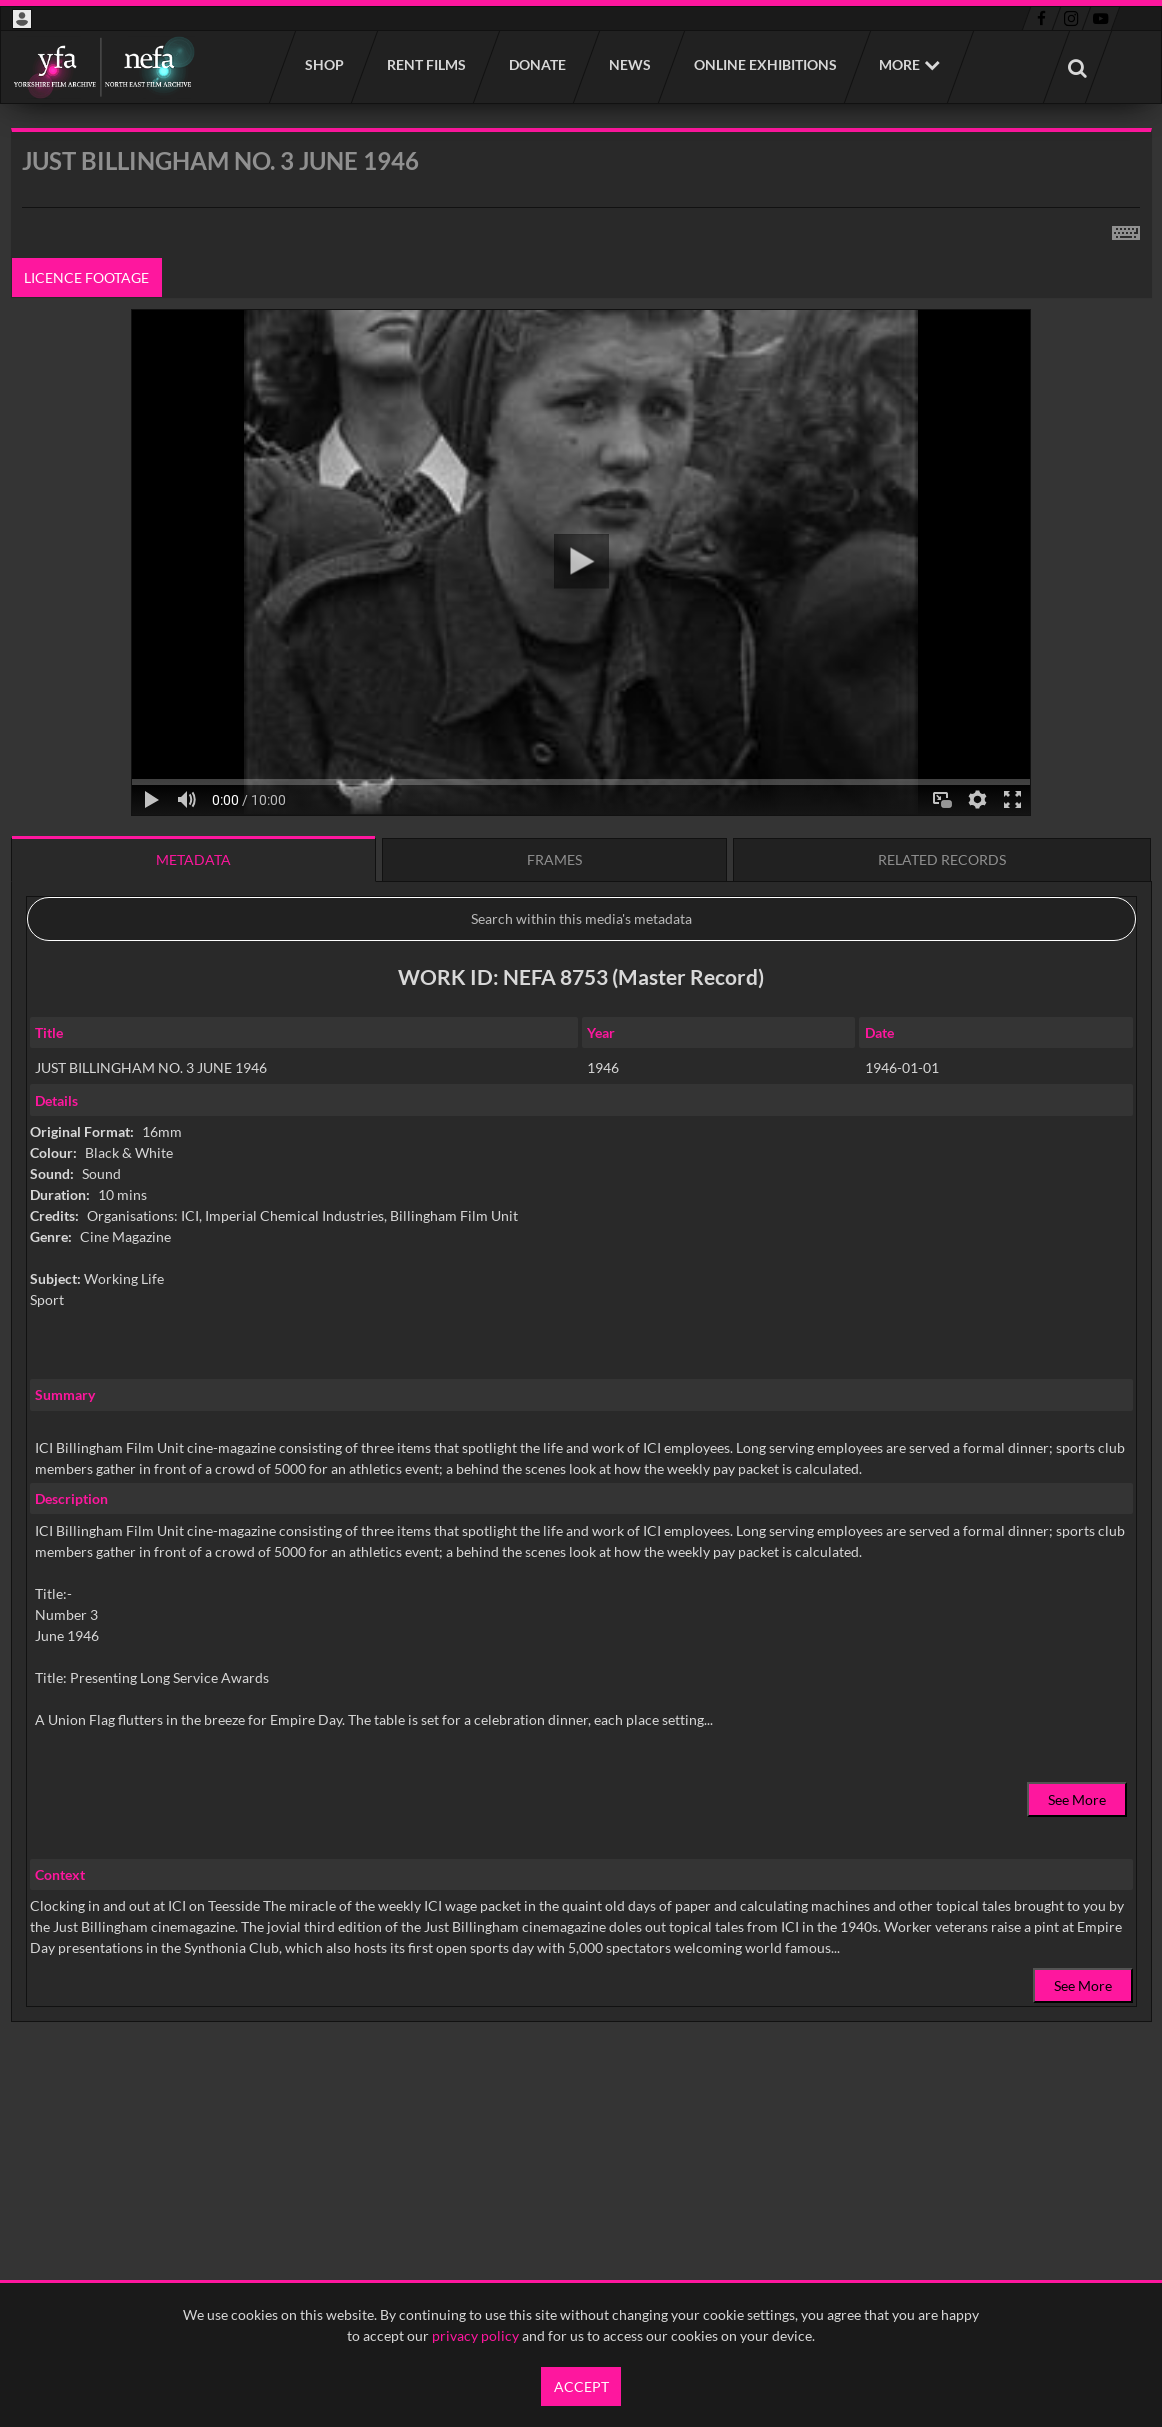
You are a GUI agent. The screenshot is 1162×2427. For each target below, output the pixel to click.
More (899, 64)
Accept (581, 2386)
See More (1077, 1799)
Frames (554, 859)
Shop (323, 64)
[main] (581, 1126)
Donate (536, 64)
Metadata (193, 859)
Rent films (425, 64)
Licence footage (86, 277)
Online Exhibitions (764, 64)
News (629, 64)
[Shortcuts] (1126, 229)
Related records (942, 859)
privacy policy (475, 2335)
